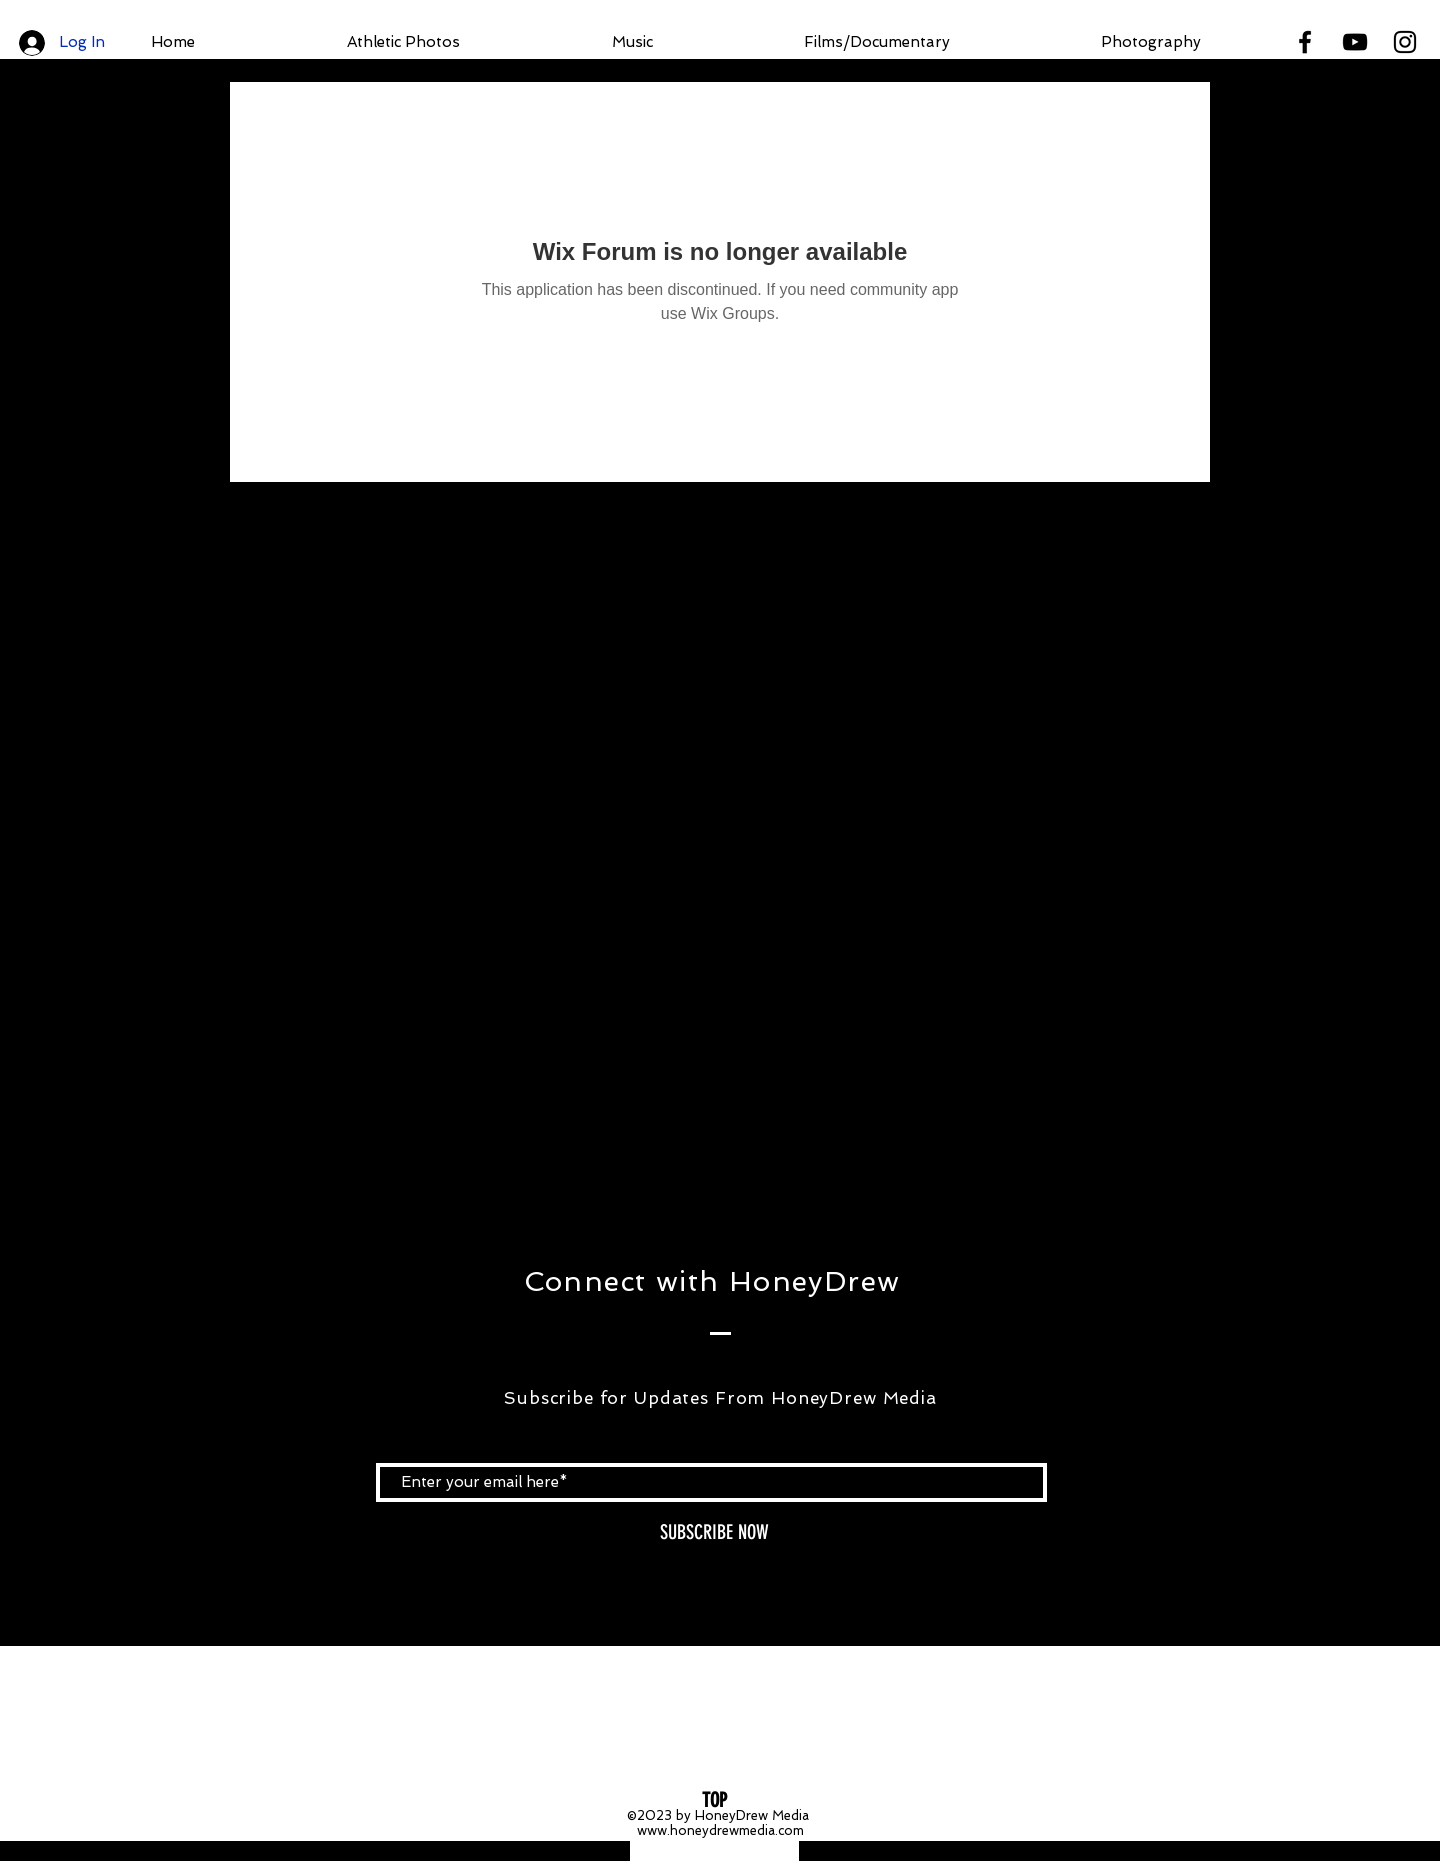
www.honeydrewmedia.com (720, 1830)
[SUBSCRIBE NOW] (714, 1532)
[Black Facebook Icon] (1305, 42)
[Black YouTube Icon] (1355, 42)
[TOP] (714, 1800)
